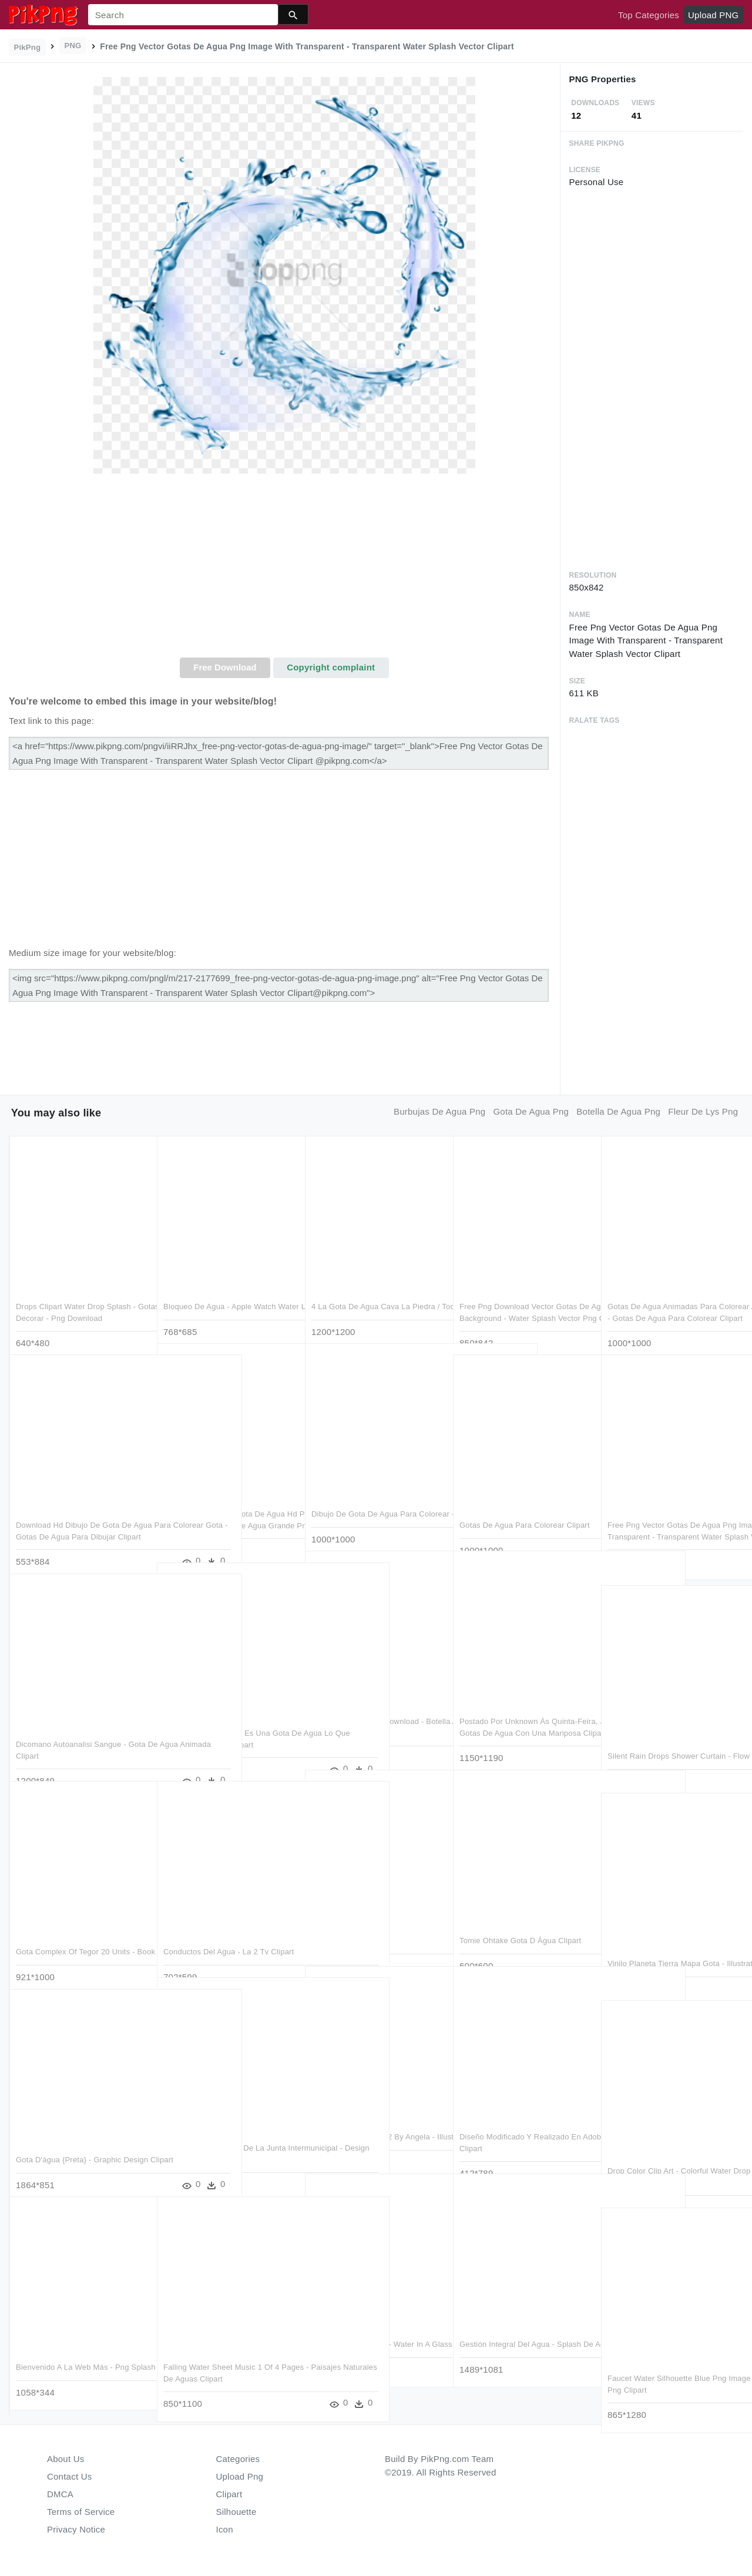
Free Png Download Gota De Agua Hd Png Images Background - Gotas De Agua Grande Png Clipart (226, 1502)
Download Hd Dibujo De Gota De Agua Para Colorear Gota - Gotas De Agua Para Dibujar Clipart (81, 1513)
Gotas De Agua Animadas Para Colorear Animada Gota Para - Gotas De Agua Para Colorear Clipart (672, 1294)
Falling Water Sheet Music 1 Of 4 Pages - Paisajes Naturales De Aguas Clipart (221, 2355)
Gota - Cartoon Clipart (350, 1917)
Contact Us (69, 2476)
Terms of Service (81, 2512)
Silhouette (236, 2512)
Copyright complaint (331, 667)
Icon (224, 2529)
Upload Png (240, 2476)
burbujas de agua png (439, 1111)
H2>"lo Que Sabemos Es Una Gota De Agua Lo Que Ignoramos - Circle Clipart (226, 1721)
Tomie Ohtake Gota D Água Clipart (520, 1917)
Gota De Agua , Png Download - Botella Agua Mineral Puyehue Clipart (367, 1709)
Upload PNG (713, 15)
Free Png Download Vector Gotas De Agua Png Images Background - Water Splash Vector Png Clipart (524, 1294)
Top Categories (648, 15)
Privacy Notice (76, 2529)
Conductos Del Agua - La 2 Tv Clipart (228, 1928)
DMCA (60, 2494)
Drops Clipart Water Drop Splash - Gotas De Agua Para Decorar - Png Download (78, 1294)
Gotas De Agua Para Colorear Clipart (524, 1501)
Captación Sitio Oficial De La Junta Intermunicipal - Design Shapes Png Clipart (226, 2136)
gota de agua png (531, 1111)
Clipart (229, 2494)
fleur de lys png (703, 1111)
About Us (66, 2459)
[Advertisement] (284, 569)
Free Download (225, 667)
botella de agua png (618, 1111)
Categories (238, 2459)
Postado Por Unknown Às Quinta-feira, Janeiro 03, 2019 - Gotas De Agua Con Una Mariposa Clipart (520, 1709)
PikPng (27, 47)
